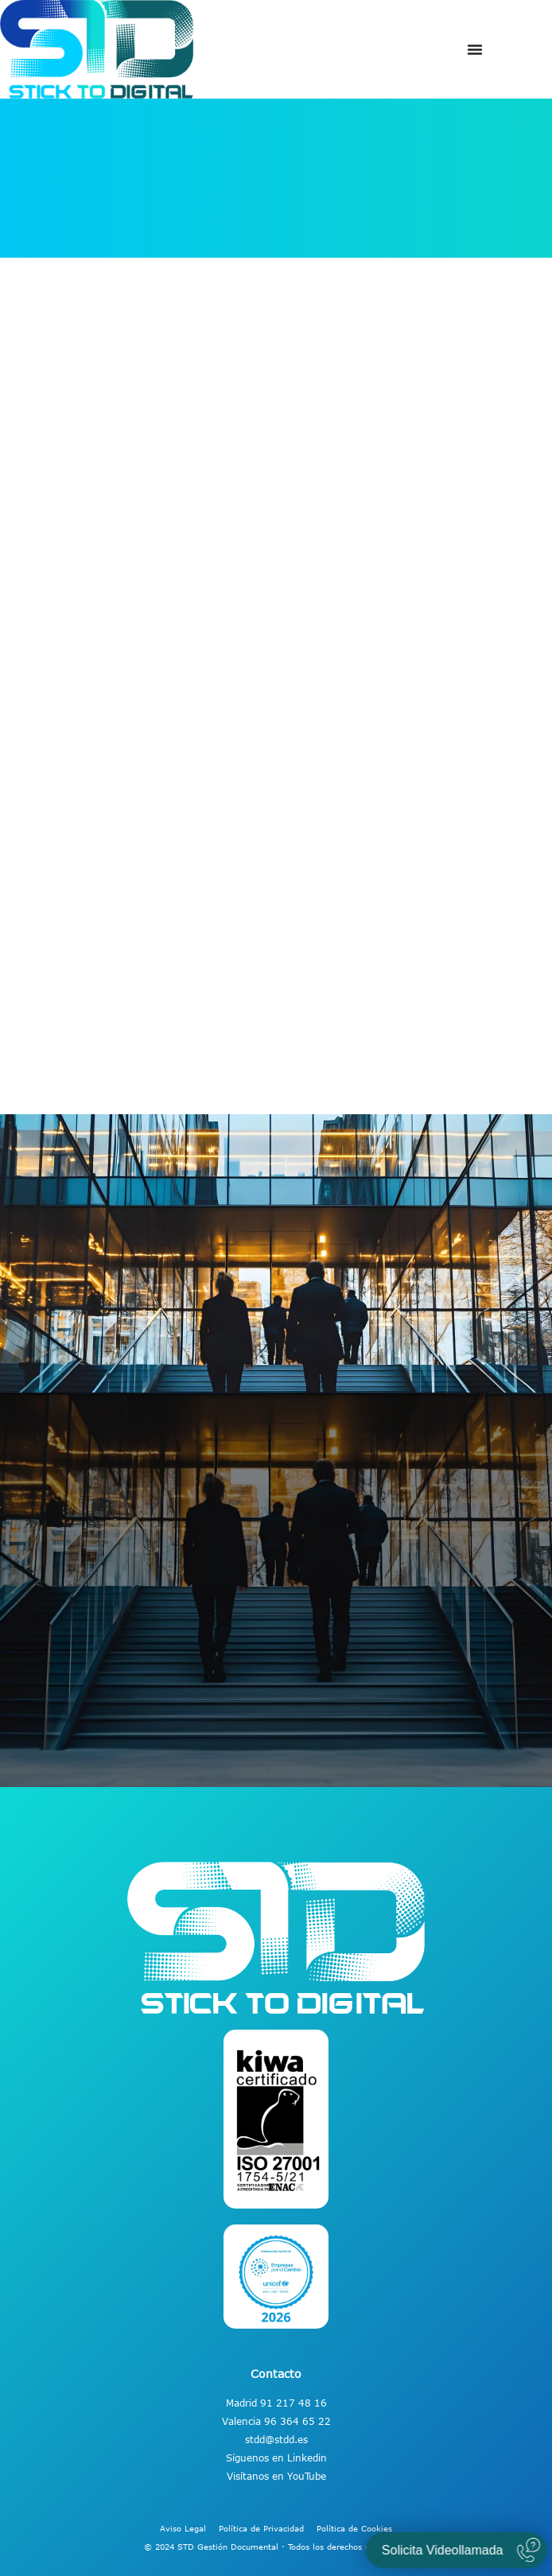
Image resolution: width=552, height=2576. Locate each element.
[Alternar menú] (475, 49)
